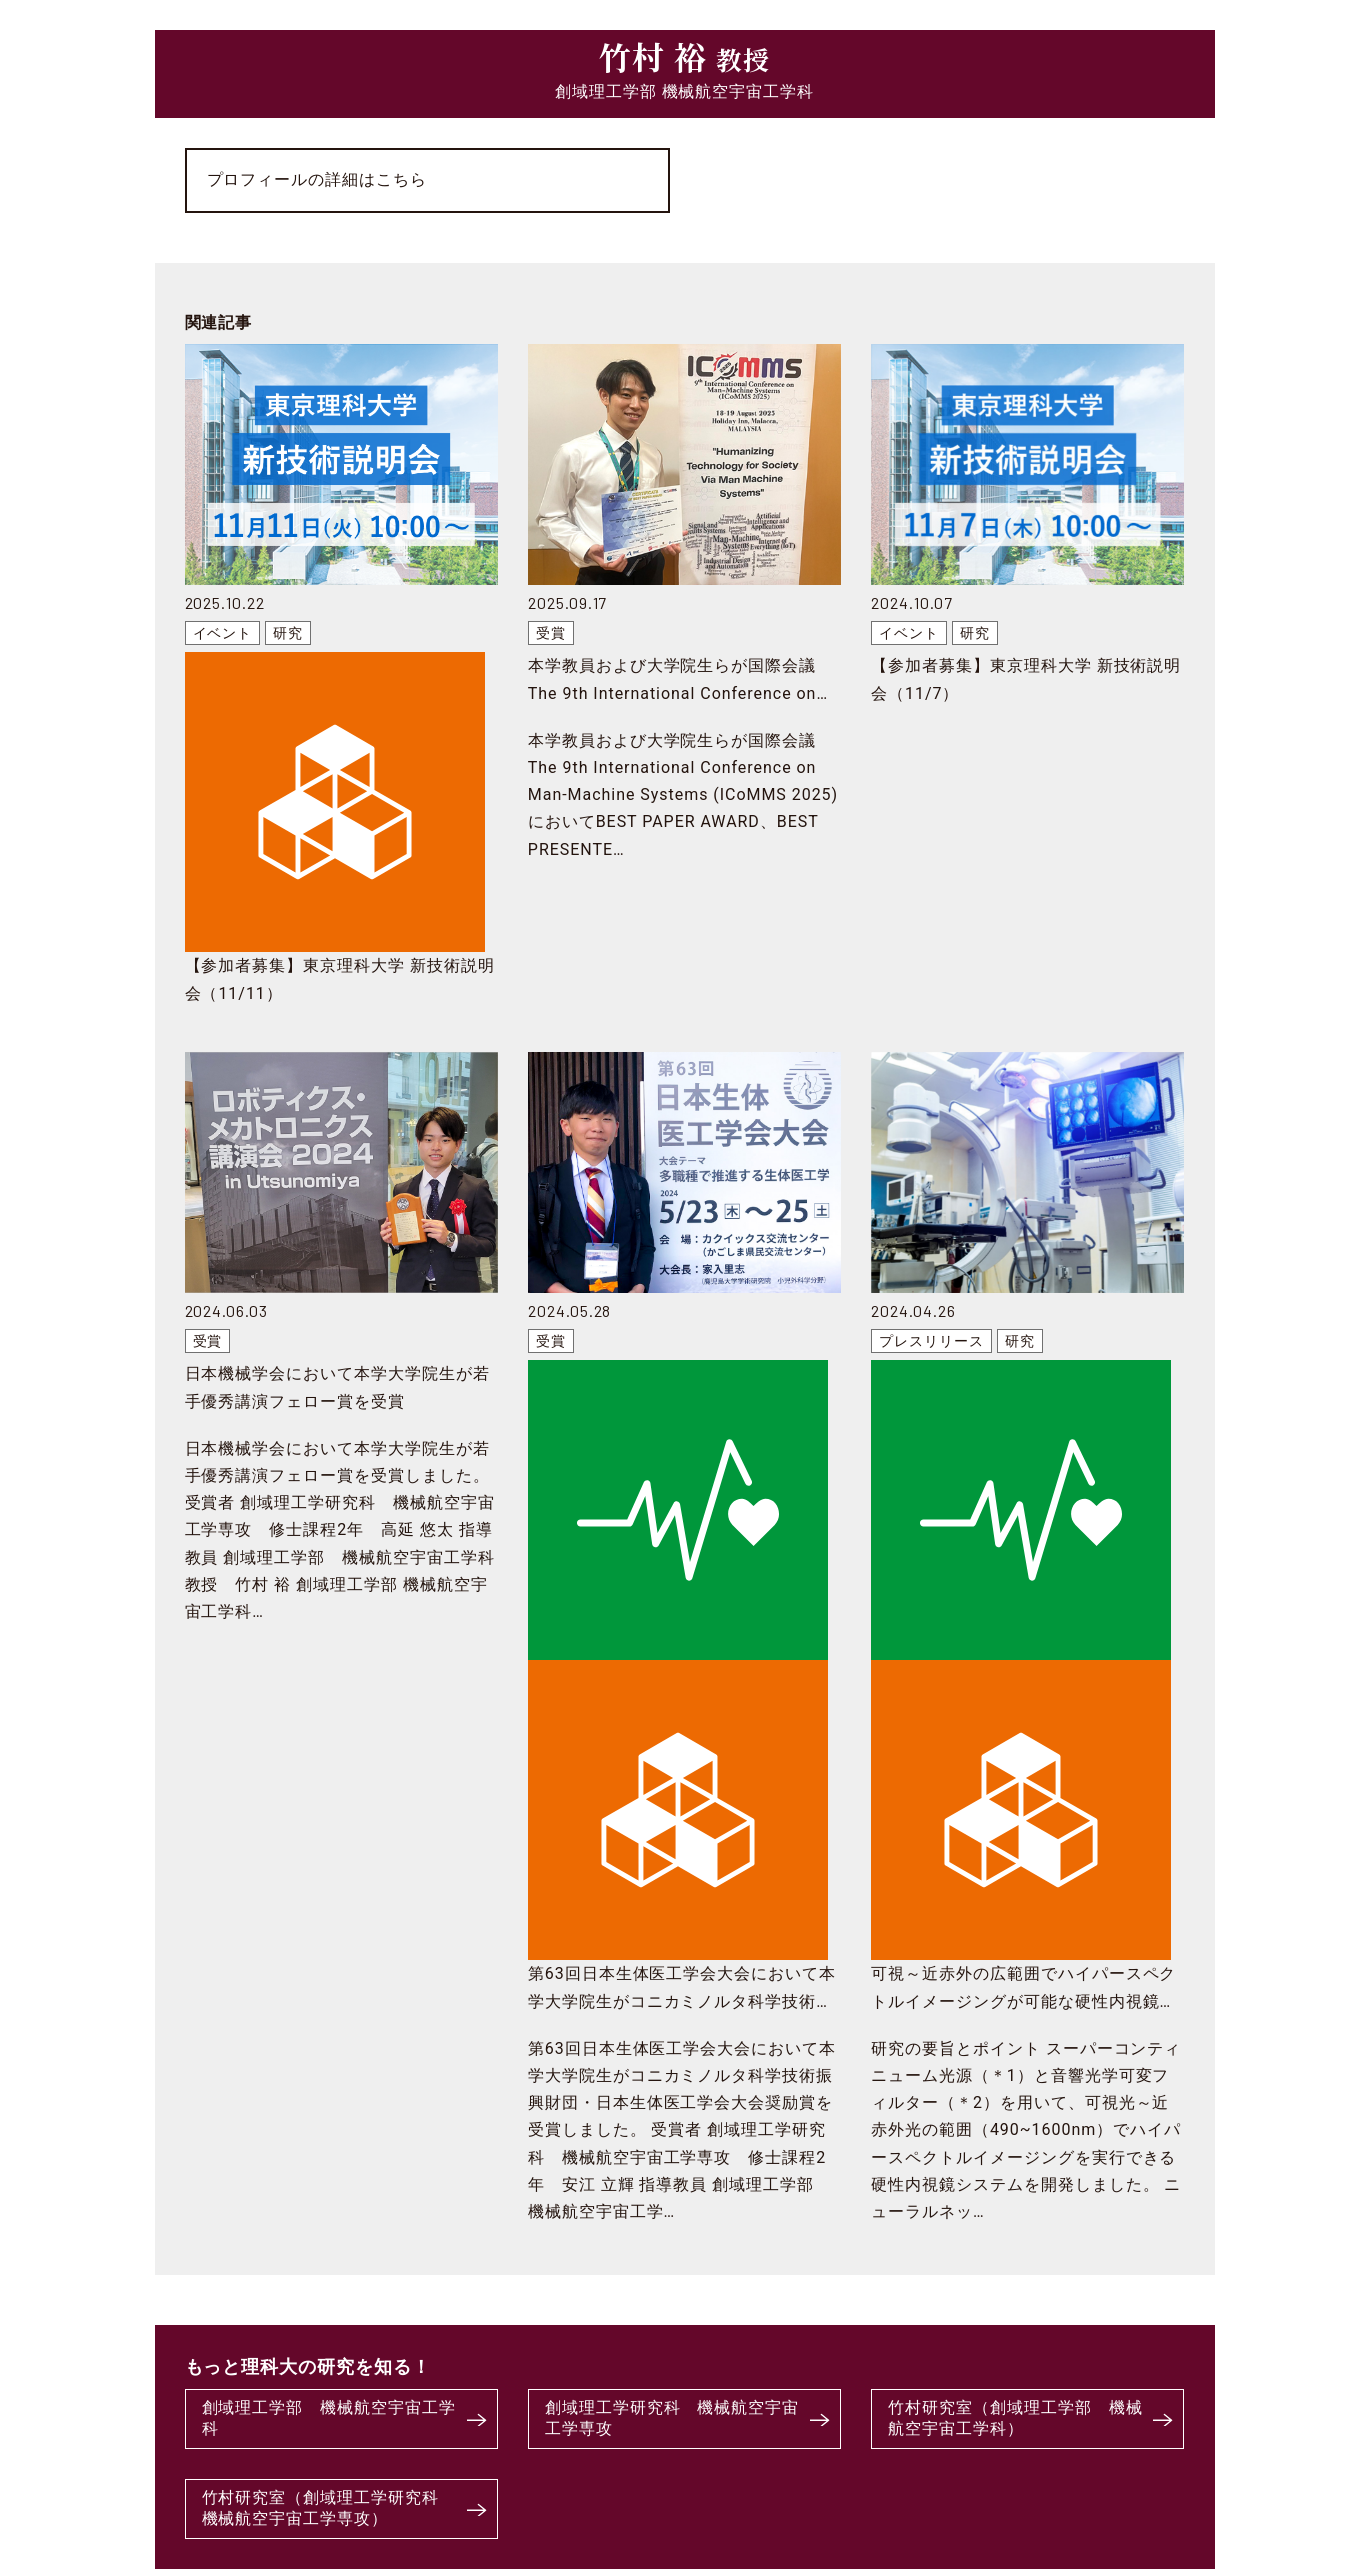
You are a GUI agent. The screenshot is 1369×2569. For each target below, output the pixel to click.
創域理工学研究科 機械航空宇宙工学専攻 (672, 2418)
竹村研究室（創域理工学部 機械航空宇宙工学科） (1015, 2418)
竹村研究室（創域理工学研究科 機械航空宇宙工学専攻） (329, 2508)
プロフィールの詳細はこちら (317, 179)
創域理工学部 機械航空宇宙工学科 (329, 2418)
